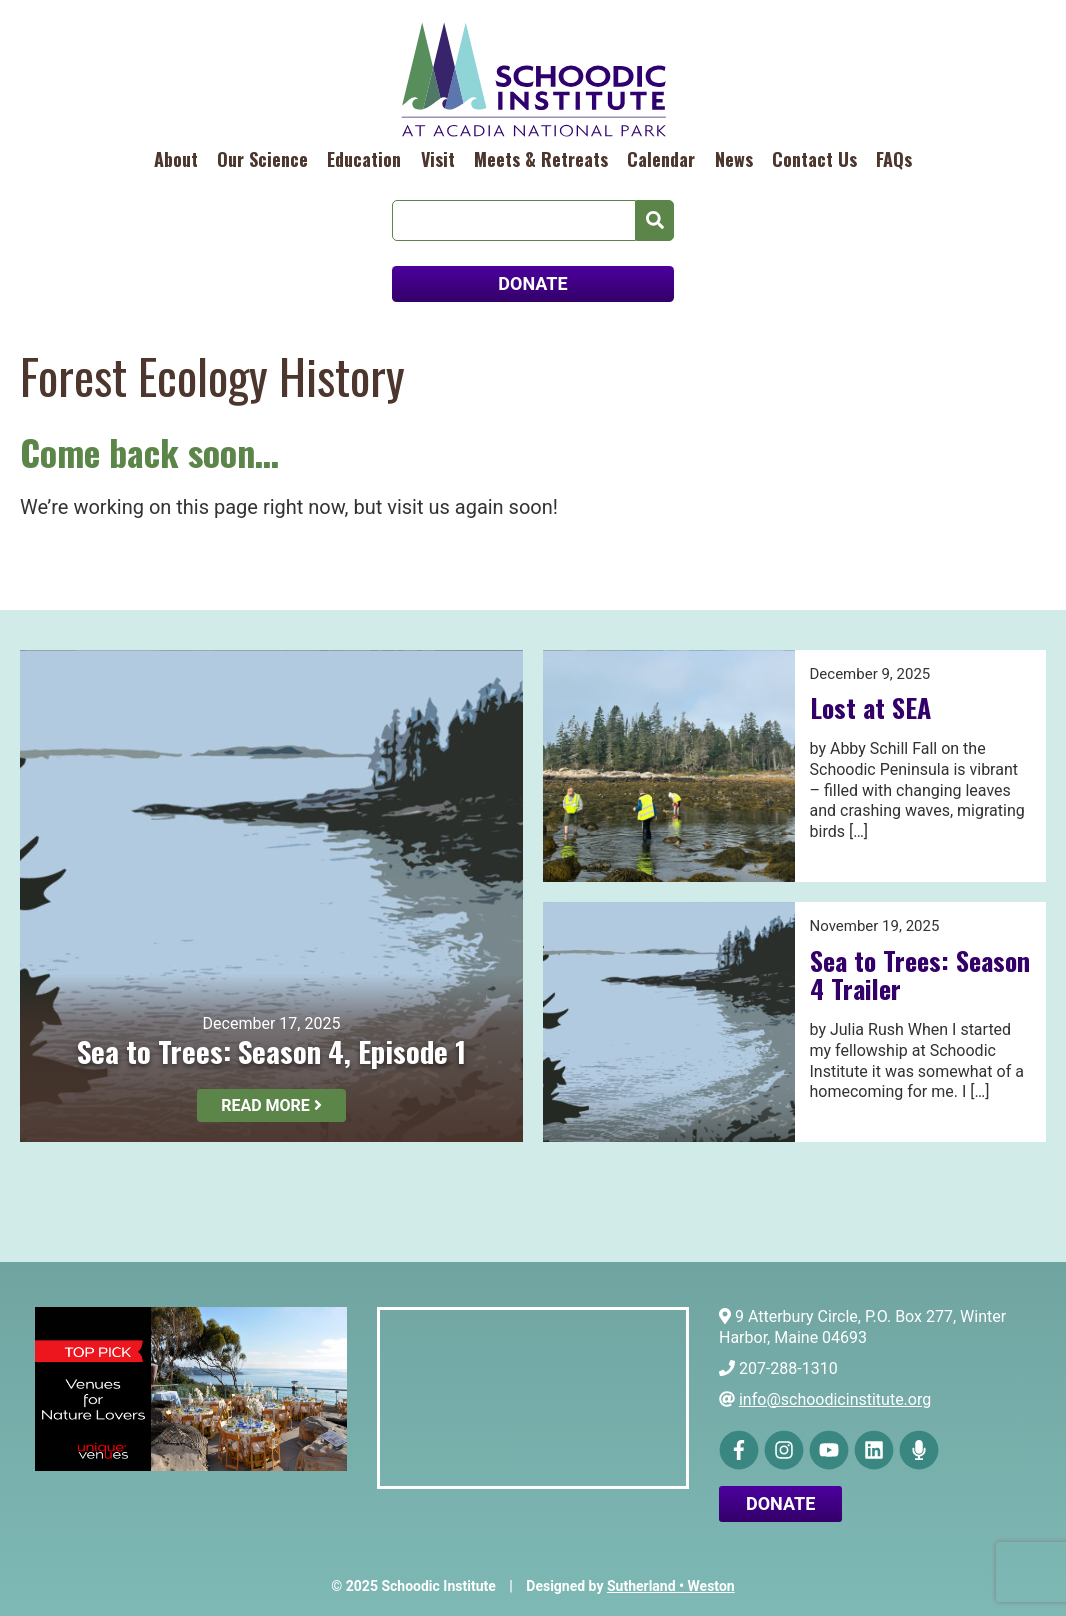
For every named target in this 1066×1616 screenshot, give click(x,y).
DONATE (532, 283)
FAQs (894, 159)
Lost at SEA (870, 707)
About (176, 159)
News (734, 159)
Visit (438, 159)
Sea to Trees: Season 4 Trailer (920, 975)
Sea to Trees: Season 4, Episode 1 (271, 1050)
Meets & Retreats (541, 159)
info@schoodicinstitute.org (835, 1399)
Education (364, 159)
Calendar (661, 159)
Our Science (262, 159)
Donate (780, 1503)
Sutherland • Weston (671, 1586)
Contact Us (814, 159)
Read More (271, 1105)
